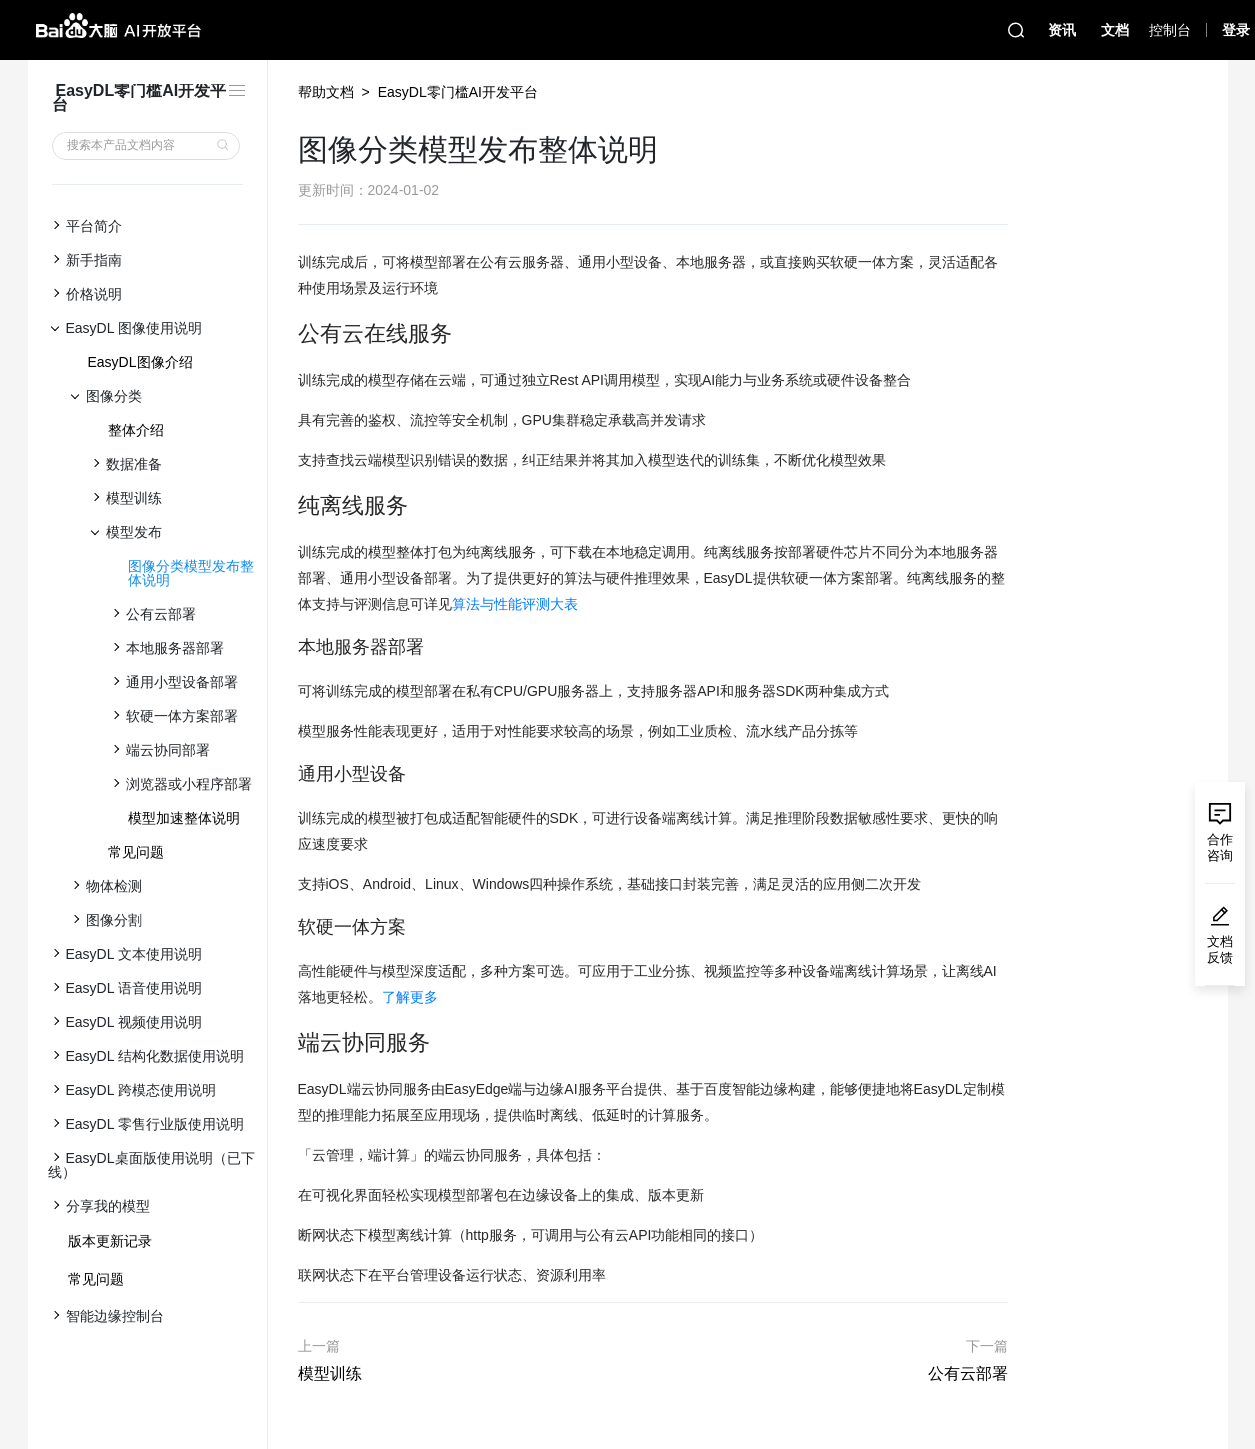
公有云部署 (968, 1373)
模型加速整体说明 (184, 818)
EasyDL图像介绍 (140, 362)
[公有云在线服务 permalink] (288, 334)
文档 (1115, 30)
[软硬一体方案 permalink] (288, 927)
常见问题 (136, 852)
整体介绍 (136, 430)
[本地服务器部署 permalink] (288, 647)
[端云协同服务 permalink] (288, 1043)
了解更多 (410, 997)
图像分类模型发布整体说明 (191, 573)
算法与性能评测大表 (515, 604)
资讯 (1062, 30)
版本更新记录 (110, 1241)
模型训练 (330, 1373)
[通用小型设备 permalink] (288, 774)
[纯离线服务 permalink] (288, 506)
